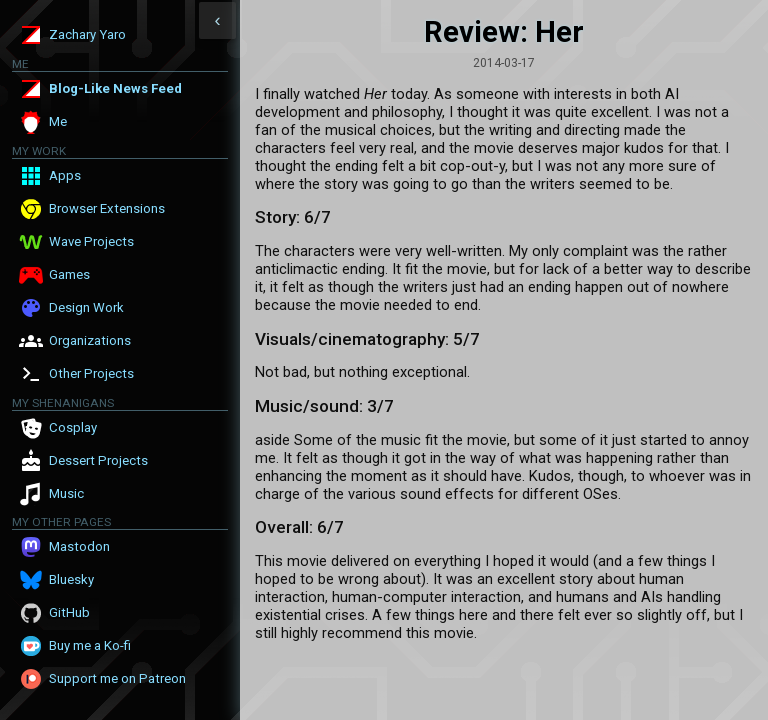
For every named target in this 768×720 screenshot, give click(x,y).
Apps (65, 175)
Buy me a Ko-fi (90, 645)
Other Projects (91, 373)
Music (66, 493)
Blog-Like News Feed (115, 88)
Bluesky (71, 579)
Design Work (86, 307)
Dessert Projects (98, 460)
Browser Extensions (107, 208)
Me (58, 121)
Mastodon (79, 546)
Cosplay (73, 427)
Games (69, 274)
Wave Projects (91, 241)
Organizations (90, 340)
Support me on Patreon (117, 678)
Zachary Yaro (87, 34)
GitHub (69, 612)
